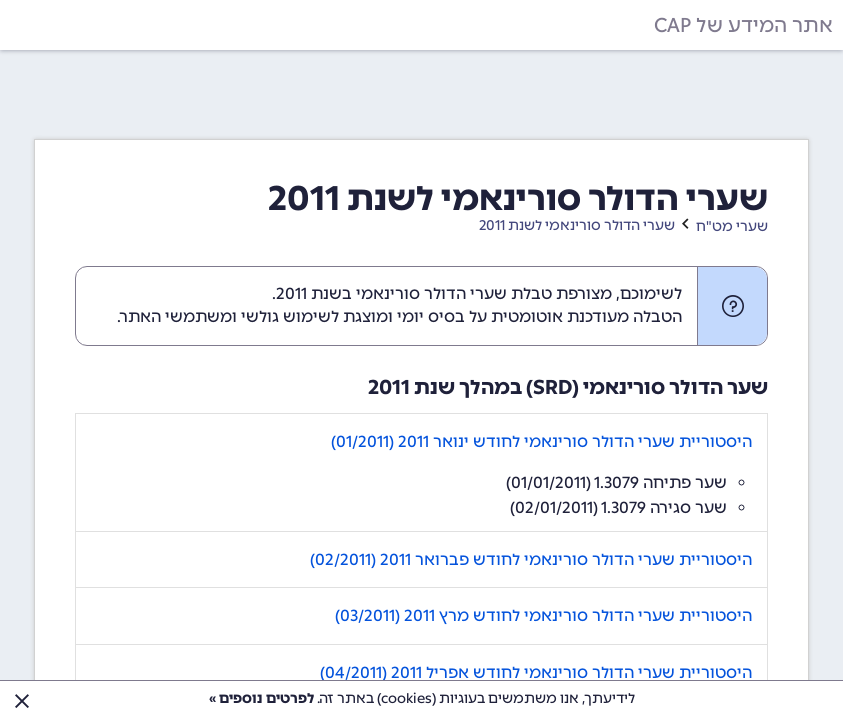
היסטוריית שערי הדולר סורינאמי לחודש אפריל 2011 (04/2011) (536, 672)
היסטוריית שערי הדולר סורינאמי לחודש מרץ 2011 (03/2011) (543, 615)
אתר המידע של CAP (743, 25)
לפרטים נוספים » (261, 698)
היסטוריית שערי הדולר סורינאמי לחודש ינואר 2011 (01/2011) (541, 441)
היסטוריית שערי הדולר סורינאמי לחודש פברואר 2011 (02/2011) (531, 559)
